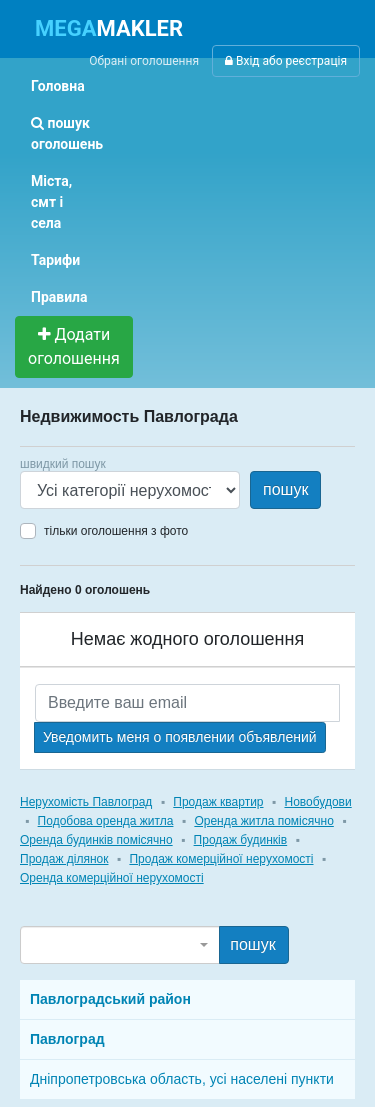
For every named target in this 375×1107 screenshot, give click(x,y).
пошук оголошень (67, 133)
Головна (58, 86)
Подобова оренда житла (106, 821)
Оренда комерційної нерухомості (112, 878)
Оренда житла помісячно (263, 821)
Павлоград (67, 1039)
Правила (59, 297)
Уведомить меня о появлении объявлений (180, 737)
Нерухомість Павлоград (86, 802)
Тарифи (55, 260)
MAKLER (109, 28)
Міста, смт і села (51, 202)
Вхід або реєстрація (286, 61)
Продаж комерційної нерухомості (221, 859)
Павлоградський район (110, 999)
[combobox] (120, 945)
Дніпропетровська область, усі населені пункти (182, 1079)
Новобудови (317, 802)
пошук (285, 489)
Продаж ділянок (64, 859)
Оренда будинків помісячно (96, 840)
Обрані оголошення (144, 61)
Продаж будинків (241, 840)
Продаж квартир (218, 802)
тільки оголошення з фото (116, 531)
